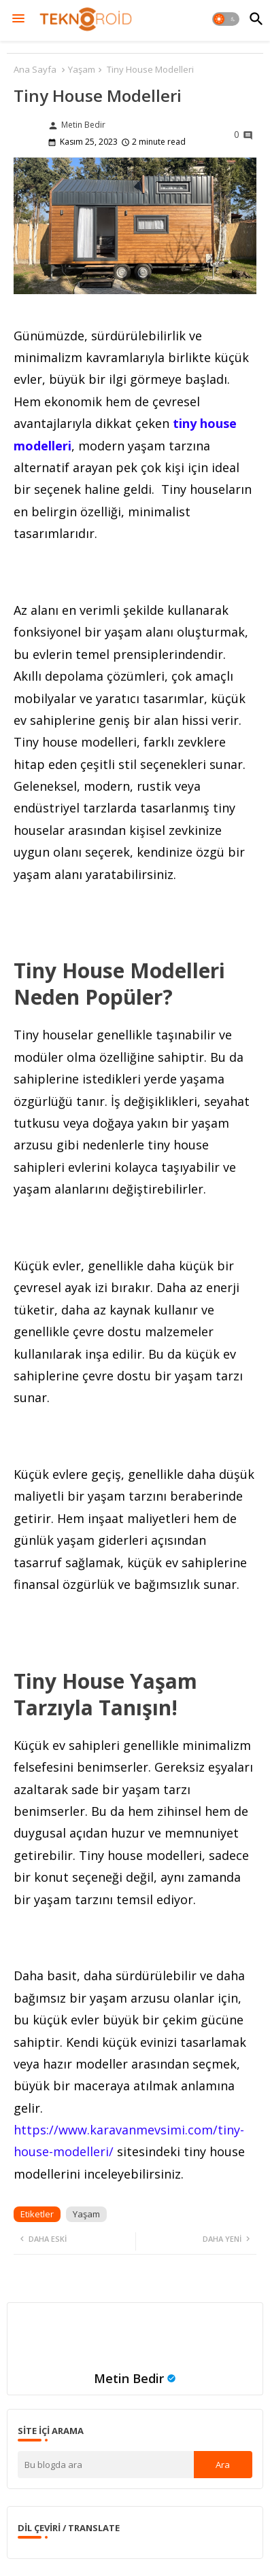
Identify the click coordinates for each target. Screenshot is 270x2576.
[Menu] (18, 19)
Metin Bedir (129, 2378)
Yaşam (81, 69)
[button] (225, 19)
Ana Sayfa (35, 69)
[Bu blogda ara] (106, 2464)
